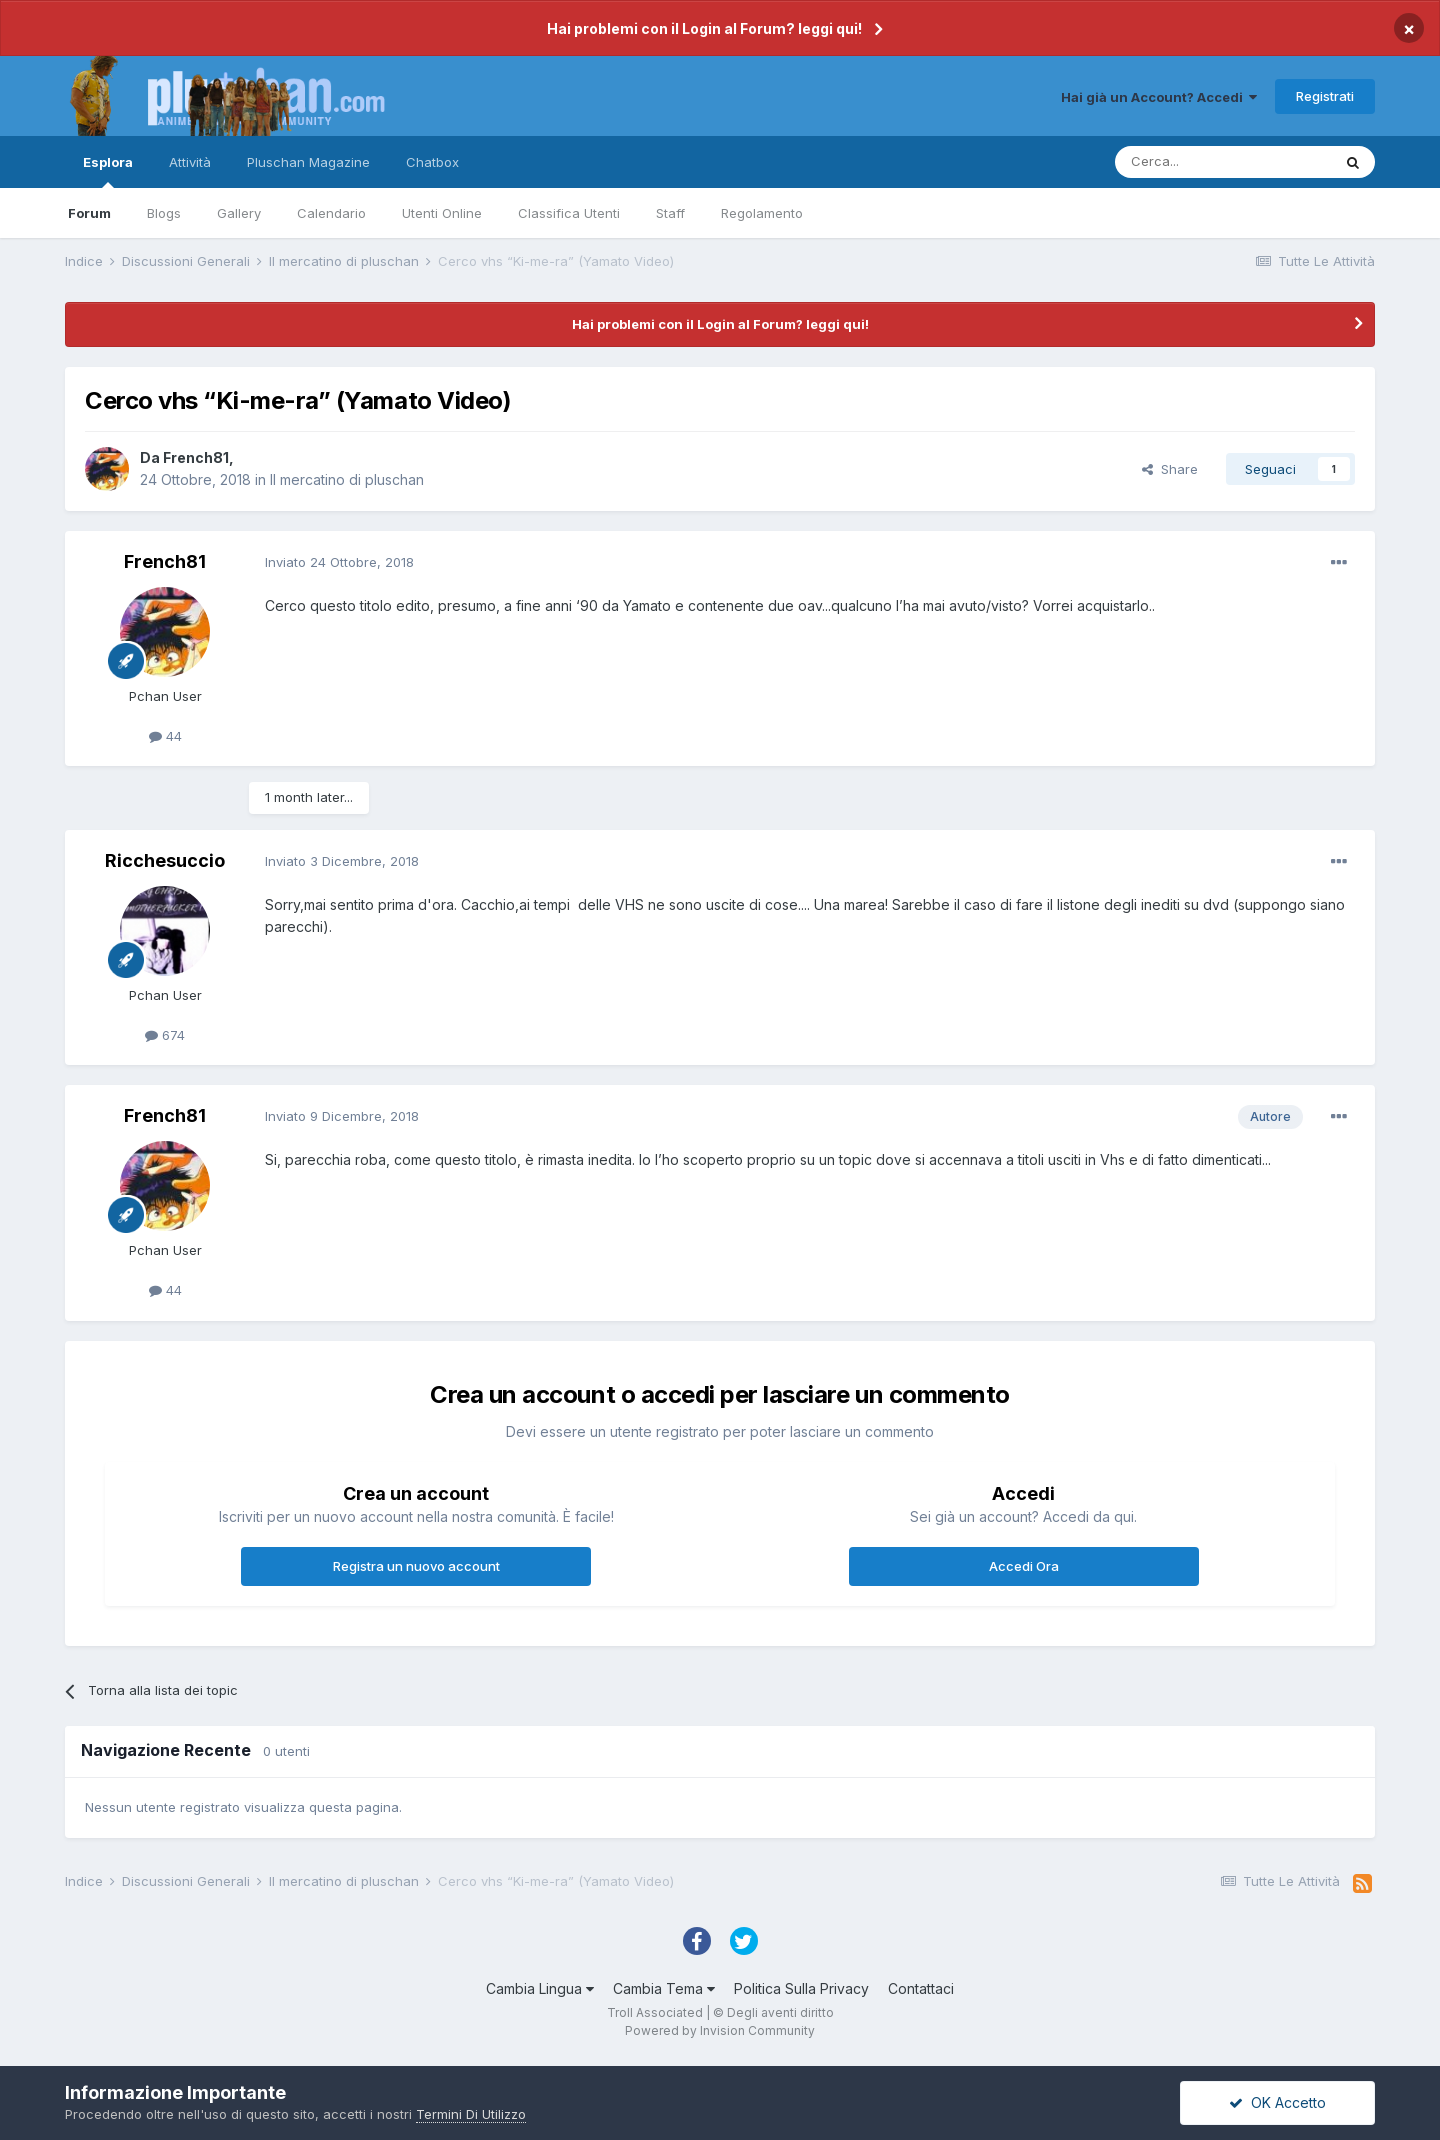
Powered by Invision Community (720, 2030)
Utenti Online (442, 213)
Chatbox (432, 162)
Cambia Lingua (540, 1988)
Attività (190, 162)
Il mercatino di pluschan (347, 479)
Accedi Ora (1024, 1566)
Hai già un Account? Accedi (1159, 97)
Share (1170, 469)
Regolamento (762, 213)
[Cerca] (1223, 162)
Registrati (1325, 96)
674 (165, 1035)
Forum (89, 213)
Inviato (339, 562)
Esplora (108, 171)
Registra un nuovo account (416, 1566)
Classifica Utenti (569, 213)
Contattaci (921, 1988)
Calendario (331, 213)
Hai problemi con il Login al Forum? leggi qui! (704, 28)
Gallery (239, 213)
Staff (670, 213)
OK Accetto (1277, 2102)
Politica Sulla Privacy (801, 1988)
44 (165, 736)
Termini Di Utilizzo (471, 2114)
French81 (196, 457)
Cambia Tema (664, 1988)
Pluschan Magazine (308, 162)
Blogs (164, 213)
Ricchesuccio (165, 860)
